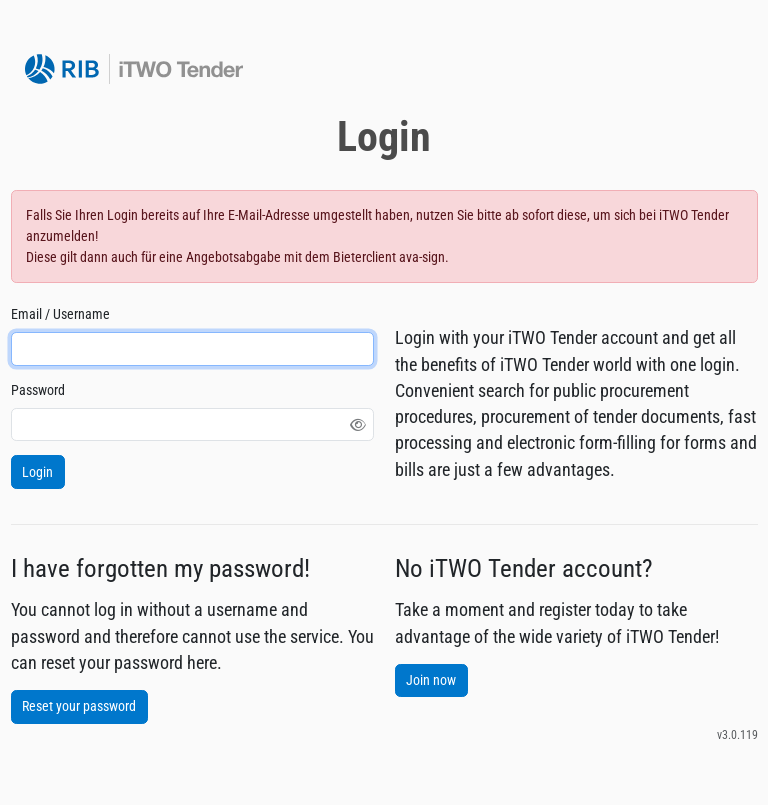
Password (38, 390)
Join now (431, 680)
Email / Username (60, 314)
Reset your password (79, 706)
